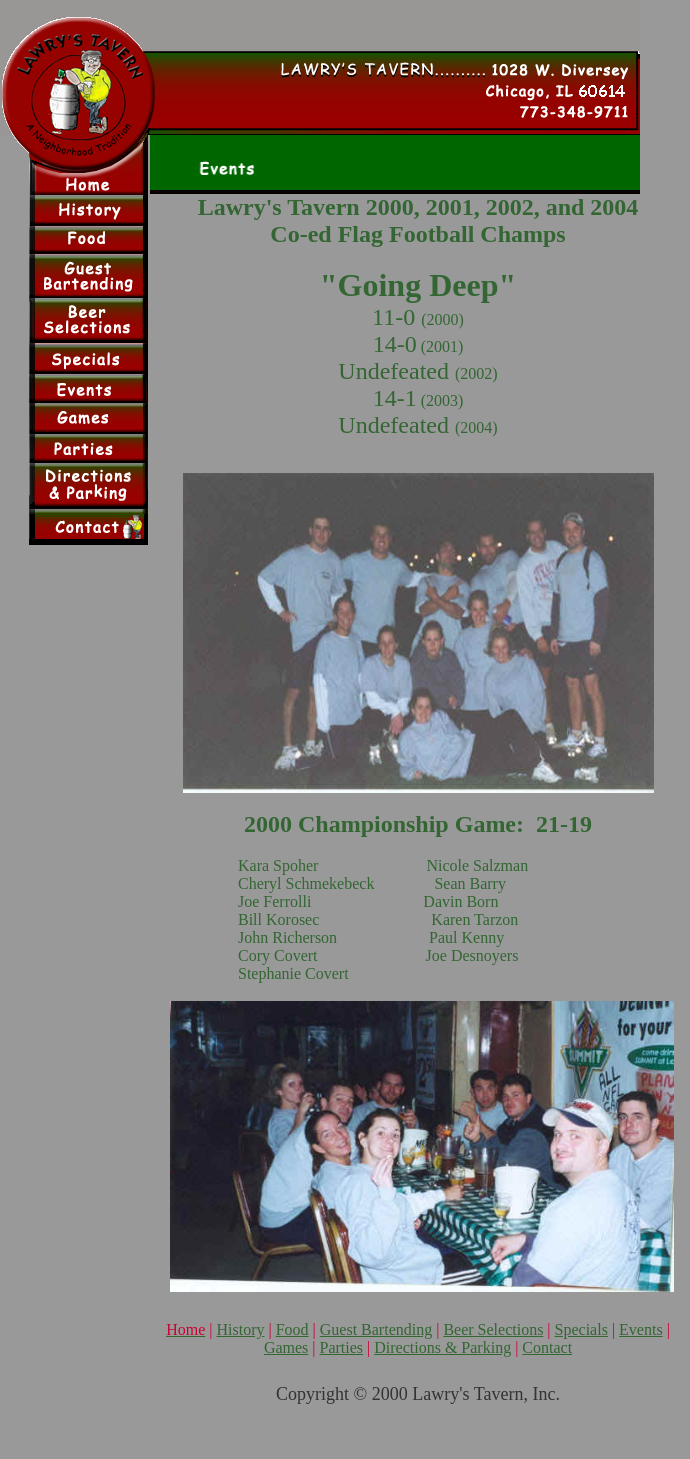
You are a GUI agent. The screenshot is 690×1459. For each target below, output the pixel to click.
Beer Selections (493, 1329)
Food (292, 1329)
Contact (547, 1347)
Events (641, 1329)
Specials (581, 1329)
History (240, 1329)
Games (286, 1347)
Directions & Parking (442, 1347)
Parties (342, 1347)
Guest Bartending (376, 1329)
